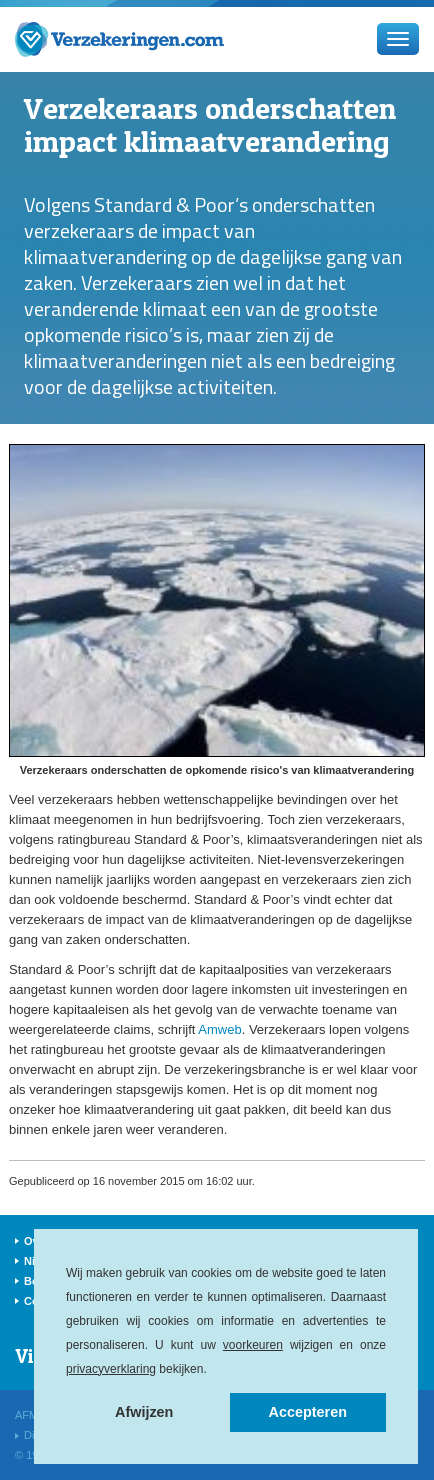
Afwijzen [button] (144, 1412)
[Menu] (398, 39)
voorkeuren (253, 1345)
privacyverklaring (111, 1369)
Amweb (219, 1029)
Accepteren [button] (308, 1412)
